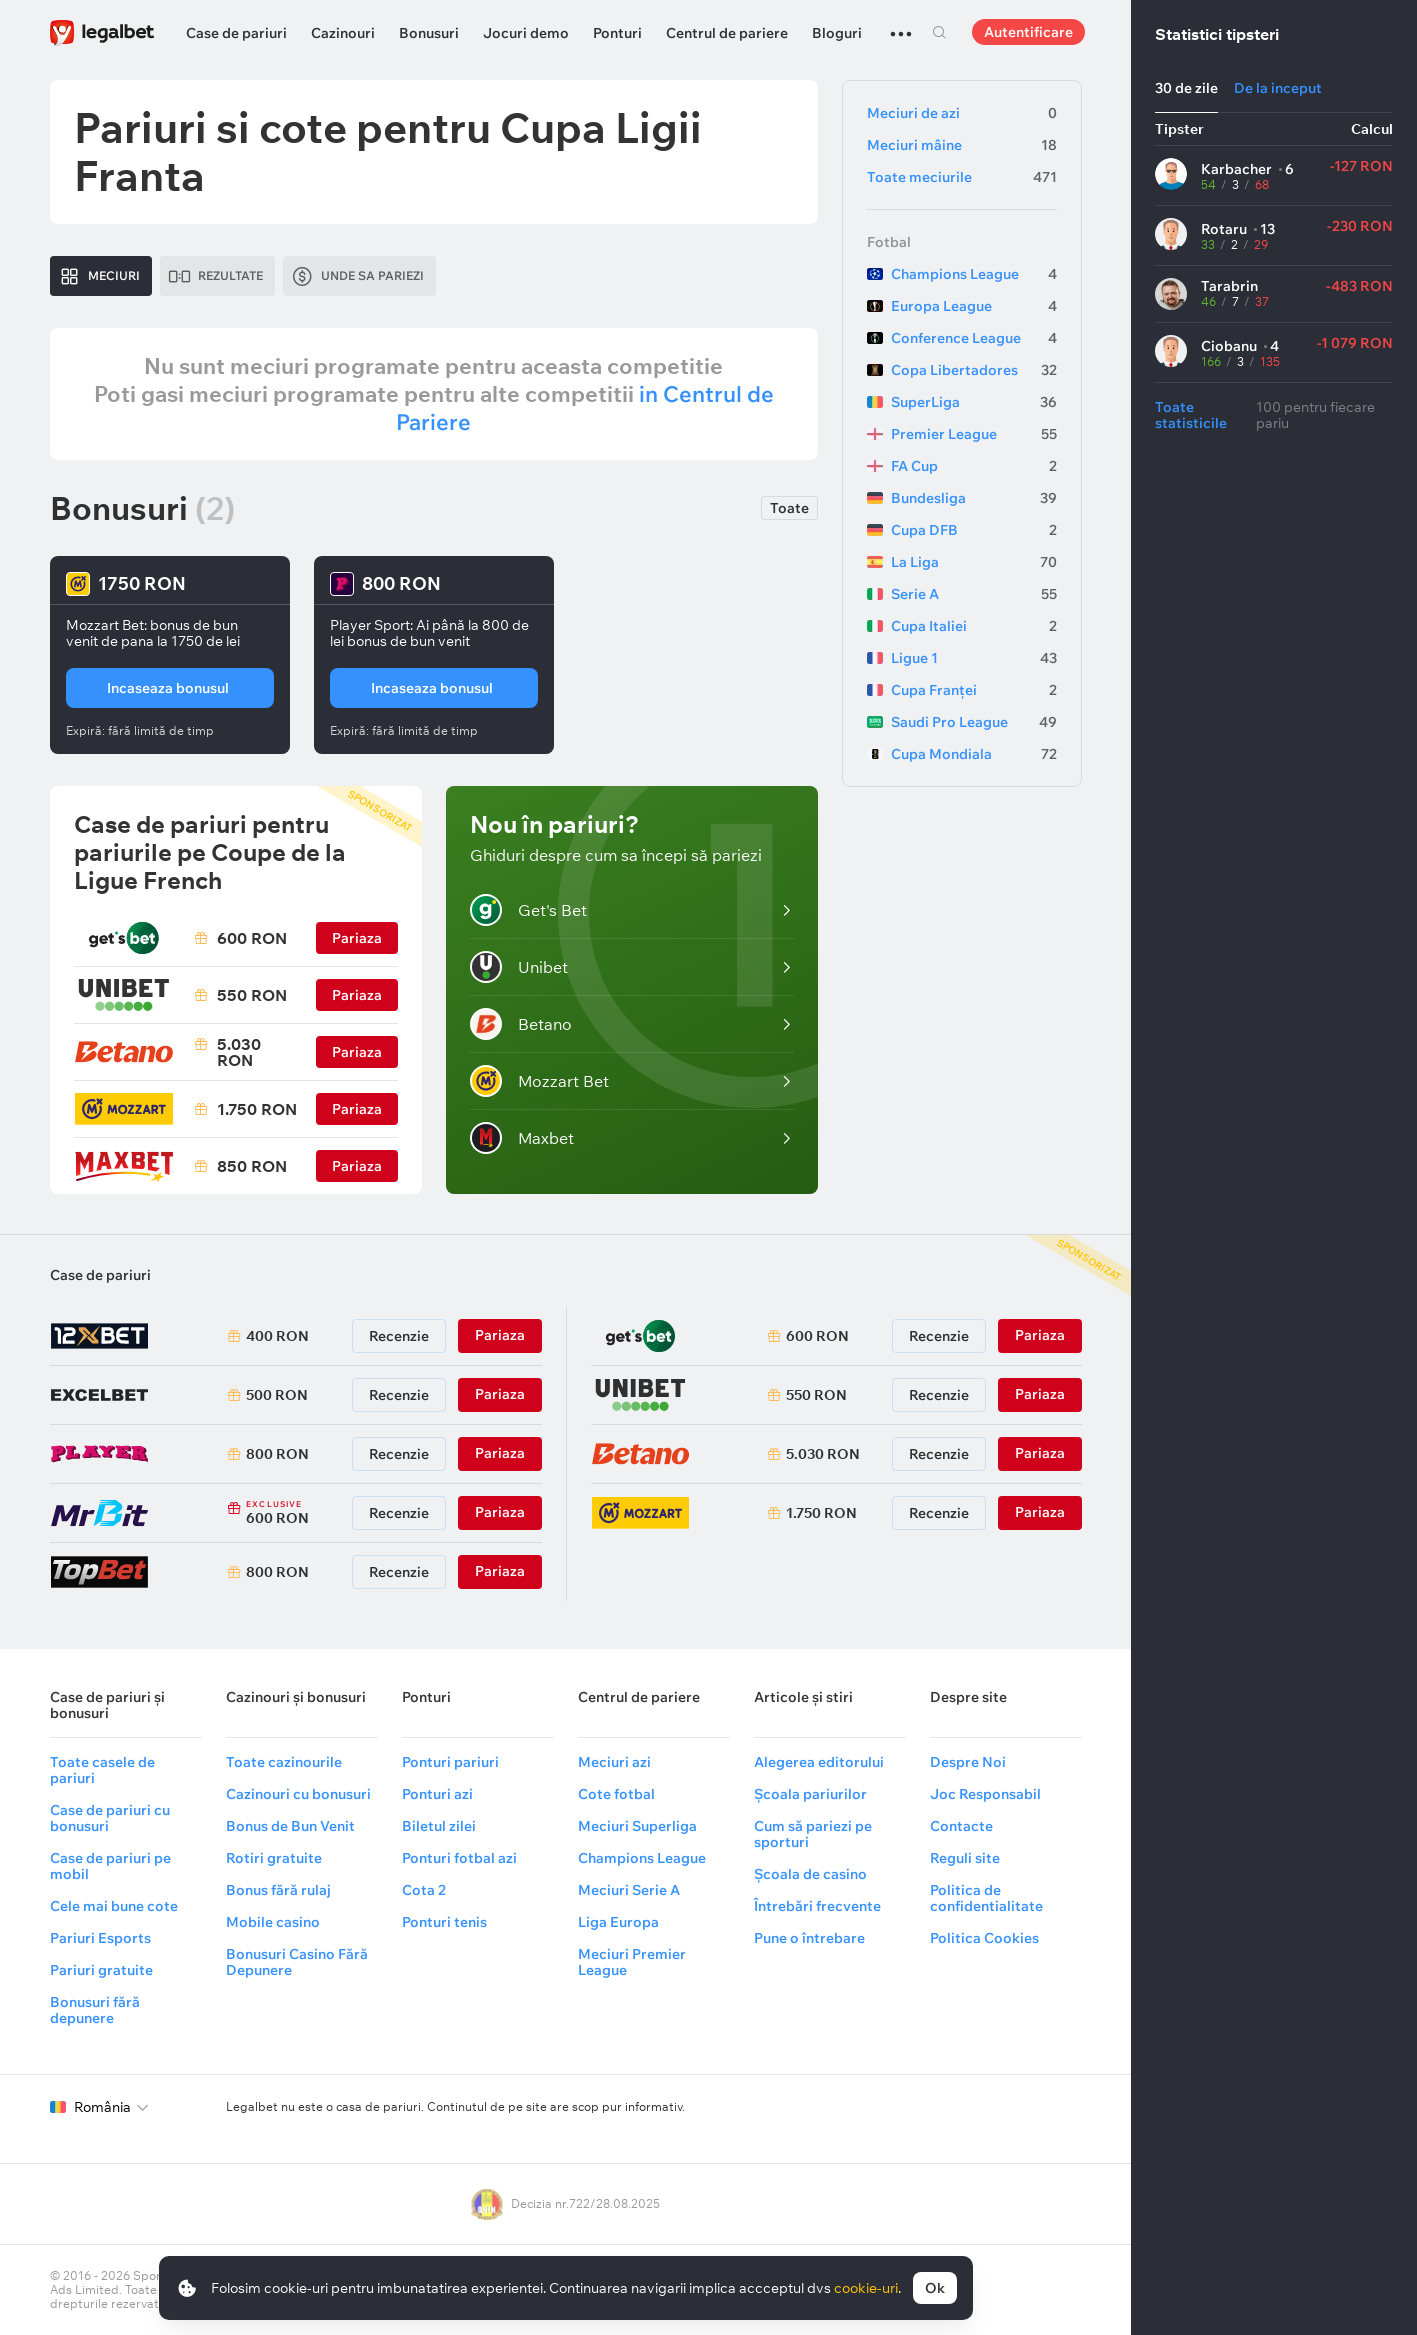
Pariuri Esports (100, 1938)
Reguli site (965, 1858)
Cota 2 (424, 1890)
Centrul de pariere (727, 33)
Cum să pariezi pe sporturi (813, 1834)
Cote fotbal (616, 1794)
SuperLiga (974, 402)
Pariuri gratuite (101, 1970)
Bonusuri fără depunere (95, 2010)
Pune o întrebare (809, 1938)
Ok (935, 2288)
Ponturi (617, 33)
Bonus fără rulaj (278, 1890)
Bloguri (837, 33)
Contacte (961, 1826)
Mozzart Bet (539, 1081)
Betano (521, 1024)
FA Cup (974, 466)
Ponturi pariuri (450, 1762)
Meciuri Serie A (629, 1890)
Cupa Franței (974, 690)
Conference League (974, 338)
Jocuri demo (526, 33)
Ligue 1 (974, 658)
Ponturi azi (437, 1794)
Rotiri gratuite (274, 1858)
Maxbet (522, 1138)
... (901, 25)
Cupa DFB (974, 530)
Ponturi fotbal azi (459, 1858)
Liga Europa (618, 1922)
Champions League (974, 274)
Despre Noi (968, 1762)
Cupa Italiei (974, 626)
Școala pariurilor (810, 1794)
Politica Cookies (984, 1938)
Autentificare (1028, 32)
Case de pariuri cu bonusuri (110, 1818)
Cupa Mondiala (974, 754)
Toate (789, 508)
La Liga (974, 562)
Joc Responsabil (985, 1794)
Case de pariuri (236, 33)
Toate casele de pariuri (102, 1770)
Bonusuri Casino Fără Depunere (297, 1962)
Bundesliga (974, 498)
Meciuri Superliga (637, 1826)
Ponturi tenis (444, 1922)
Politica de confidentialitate (986, 1898)
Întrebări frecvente (817, 1906)
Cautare (940, 32)
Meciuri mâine (962, 145)
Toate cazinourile (284, 1762)
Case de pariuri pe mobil (110, 1866)
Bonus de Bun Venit (290, 1826)
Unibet (519, 967)
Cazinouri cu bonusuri (298, 1794)
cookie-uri (866, 2288)
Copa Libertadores (974, 370)
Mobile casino (273, 1922)
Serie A (974, 594)
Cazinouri (343, 33)
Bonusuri (429, 33)
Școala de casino (810, 1874)
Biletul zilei (439, 1826)
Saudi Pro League (974, 722)
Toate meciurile (962, 177)
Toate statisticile (1191, 415)
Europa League (974, 306)
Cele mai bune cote (114, 1906)
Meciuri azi (614, 1762)
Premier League (974, 434)
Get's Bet (528, 910)
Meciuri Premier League (632, 1962)
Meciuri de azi (962, 113)
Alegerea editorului (819, 1762)
